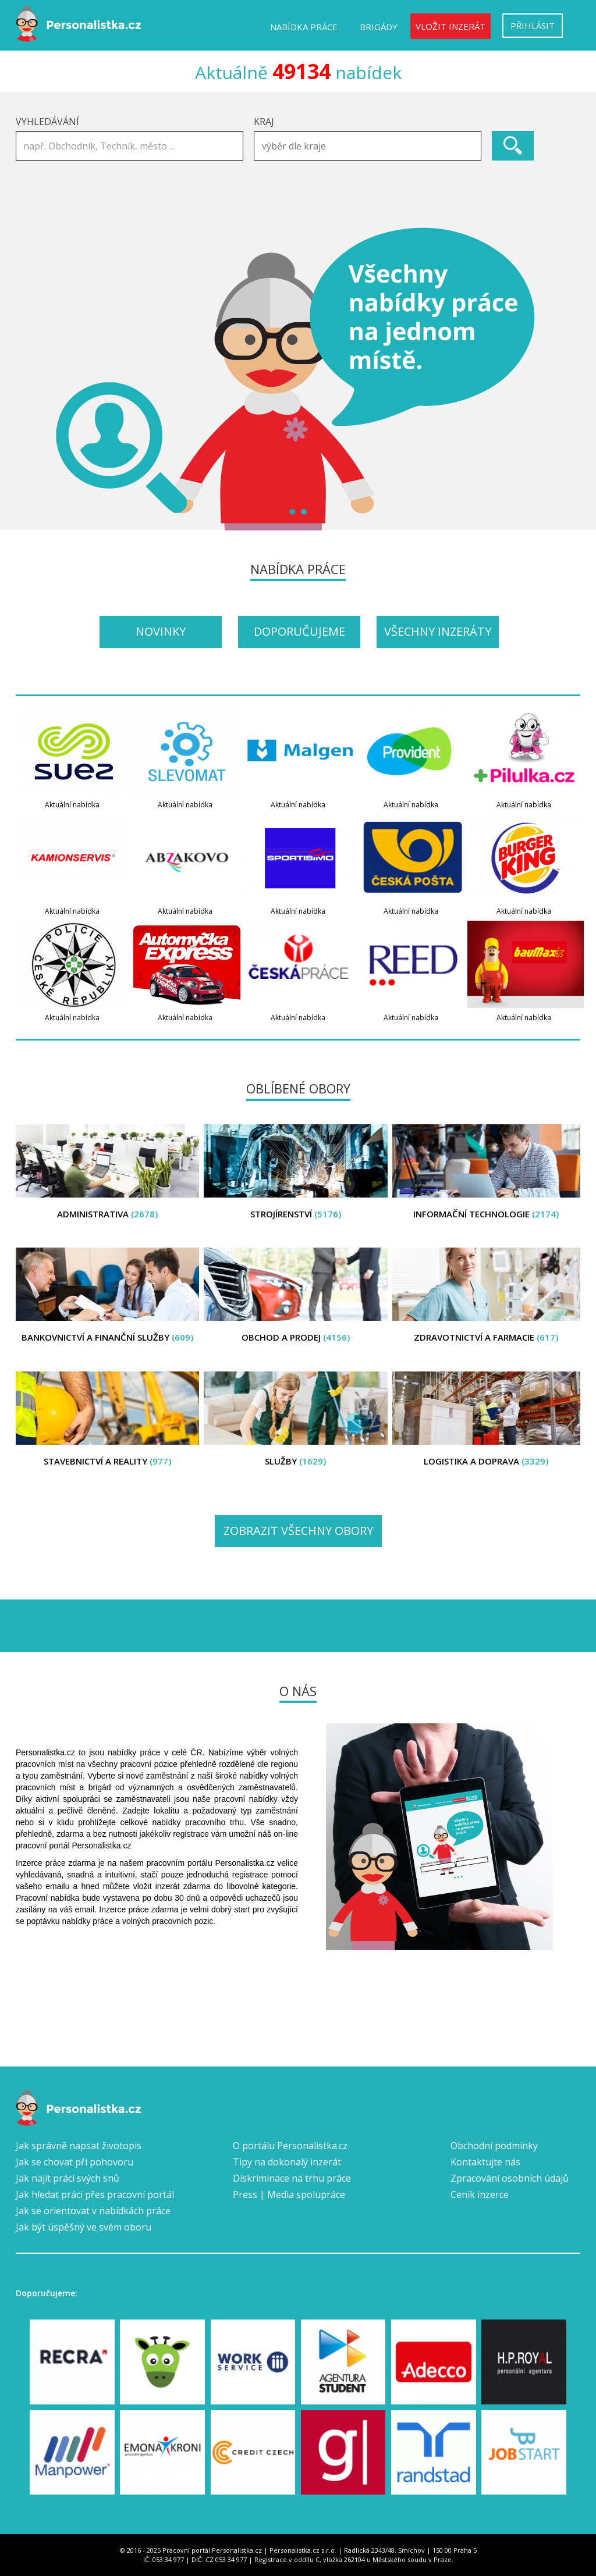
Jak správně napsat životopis (78, 2145)
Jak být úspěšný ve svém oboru (83, 2227)
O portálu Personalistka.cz (290, 2145)
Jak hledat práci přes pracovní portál (95, 2194)
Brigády (379, 27)
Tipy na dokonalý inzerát (287, 2161)
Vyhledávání (47, 121)
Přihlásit (532, 25)
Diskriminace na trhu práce (292, 2178)
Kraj (264, 121)
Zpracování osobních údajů (509, 2178)
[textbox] (370, 146)
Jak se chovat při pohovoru (74, 2161)
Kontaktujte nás (485, 2161)
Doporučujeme (299, 631)
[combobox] (367, 146)
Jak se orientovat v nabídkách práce (93, 2210)
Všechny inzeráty (437, 631)
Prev (31, 378)
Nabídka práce (304, 27)
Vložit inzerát (450, 26)
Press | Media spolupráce (289, 2194)
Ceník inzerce (479, 2194)
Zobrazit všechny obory (298, 1530)
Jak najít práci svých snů (67, 2178)
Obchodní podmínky (494, 2145)
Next (565, 378)
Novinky (161, 631)
